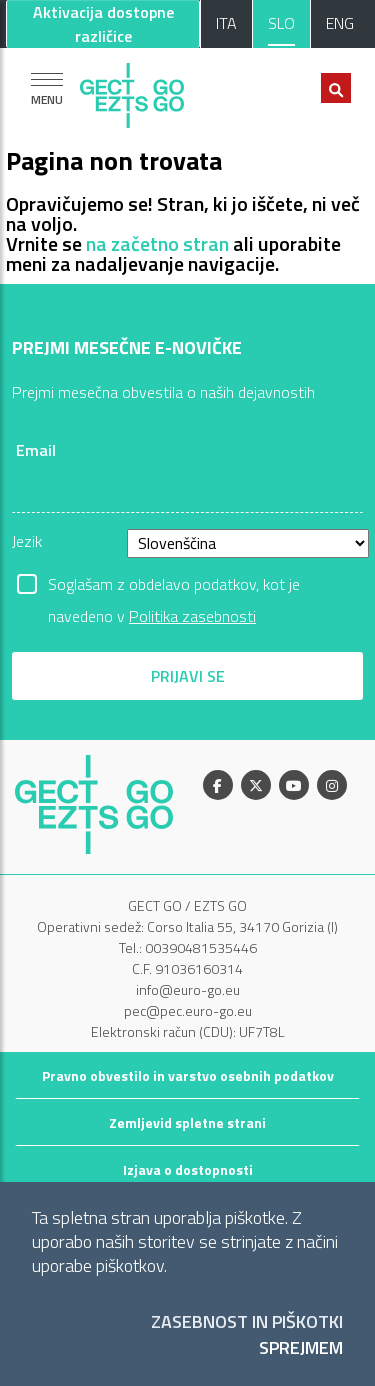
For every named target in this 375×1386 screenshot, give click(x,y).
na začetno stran (157, 243)
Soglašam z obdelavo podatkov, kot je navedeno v (174, 586)
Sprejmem (301, 1348)
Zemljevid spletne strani (187, 1122)
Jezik (27, 541)
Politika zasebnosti (192, 616)
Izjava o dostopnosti (188, 1169)
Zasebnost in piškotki (247, 1322)
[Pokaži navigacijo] (47, 88)
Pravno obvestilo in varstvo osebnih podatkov (188, 1075)
